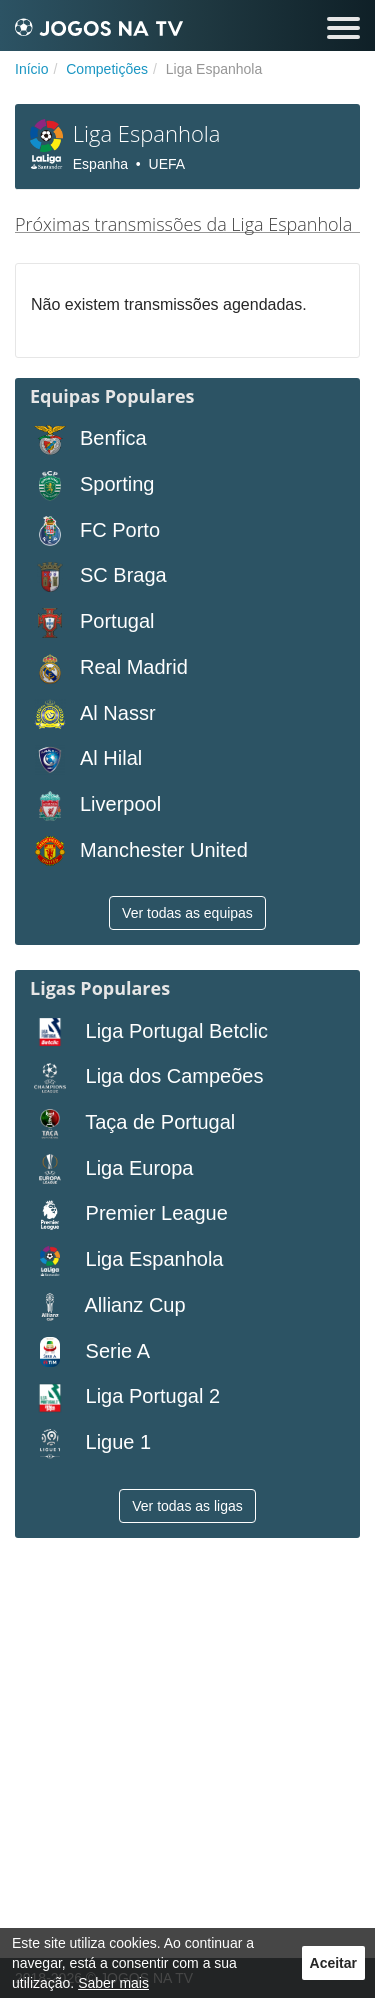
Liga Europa (111, 1169)
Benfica (88, 439)
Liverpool (95, 805)
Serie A (90, 1352)
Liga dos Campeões (146, 1077)
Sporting (92, 485)
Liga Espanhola (126, 1260)
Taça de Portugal (132, 1123)
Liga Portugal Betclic (149, 1032)
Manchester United (139, 851)
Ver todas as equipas (187, 913)
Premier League (129, 1214)
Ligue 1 (90, 1443)
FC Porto (95, 531)
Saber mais (113, 1983)
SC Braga (98, 576)
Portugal (92, 622)
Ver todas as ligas (187, 1506)
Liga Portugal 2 (125, 1397)
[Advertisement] (187, 1750)
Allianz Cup (108, 1306)
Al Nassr (93, 714)
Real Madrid (109, 668)
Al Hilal (86, 759)
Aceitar (333, 1963)
